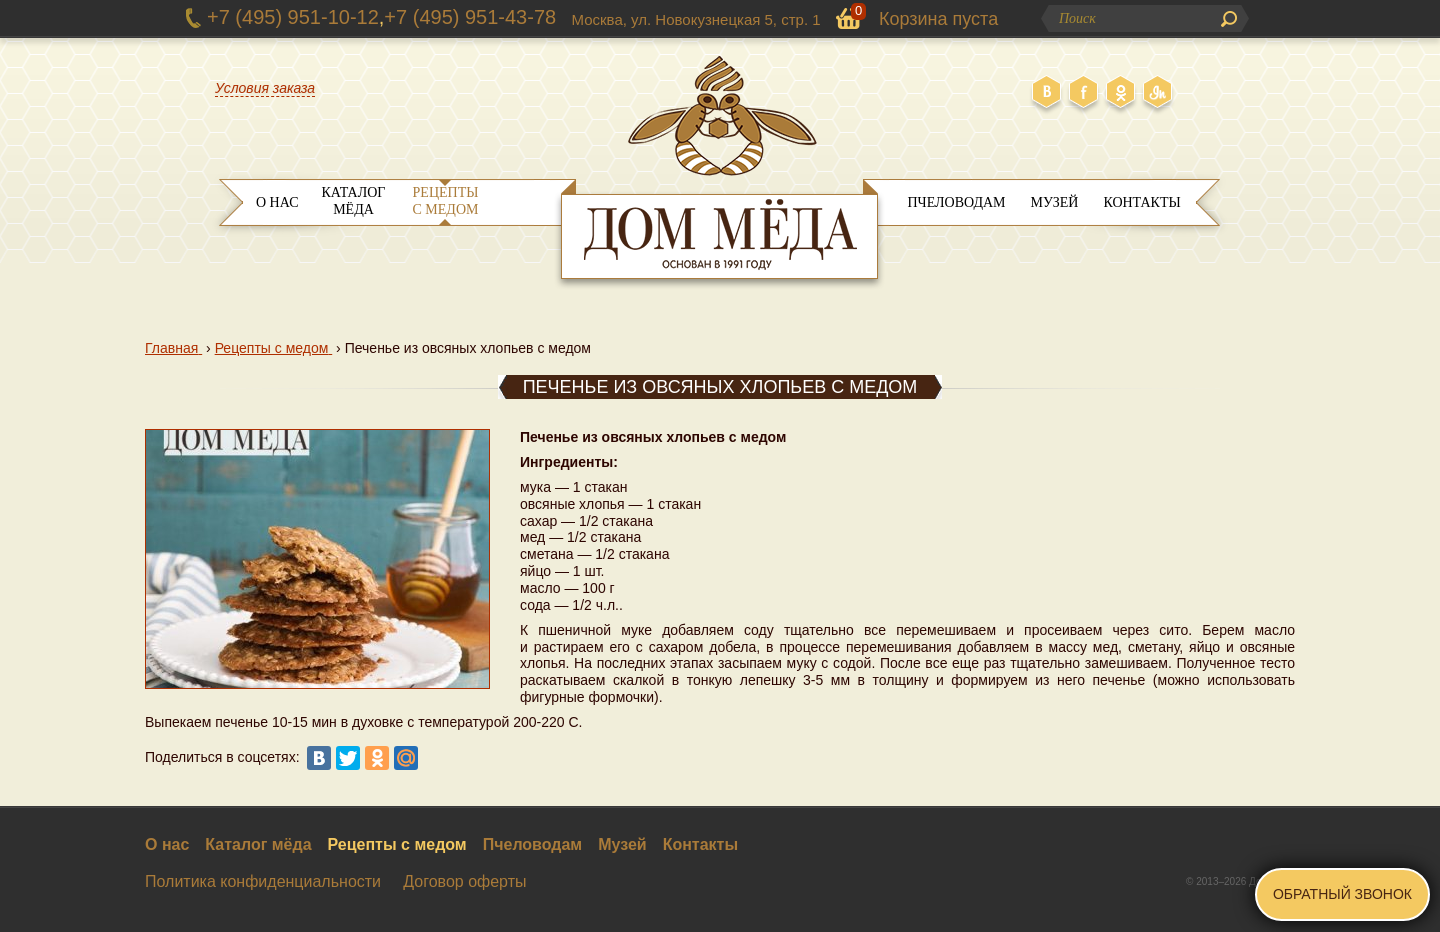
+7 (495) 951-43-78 (470, 17)
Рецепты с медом (446, 201)
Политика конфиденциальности (263, 881)
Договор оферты (464, 881)
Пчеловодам (956, 202)
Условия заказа (265, 88)
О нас (277, 202)
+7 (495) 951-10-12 (293, 17)
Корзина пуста (938, 19)
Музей (1055, 202)
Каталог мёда (354, 201)
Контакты (1141, 202)
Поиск (1229, 19)
